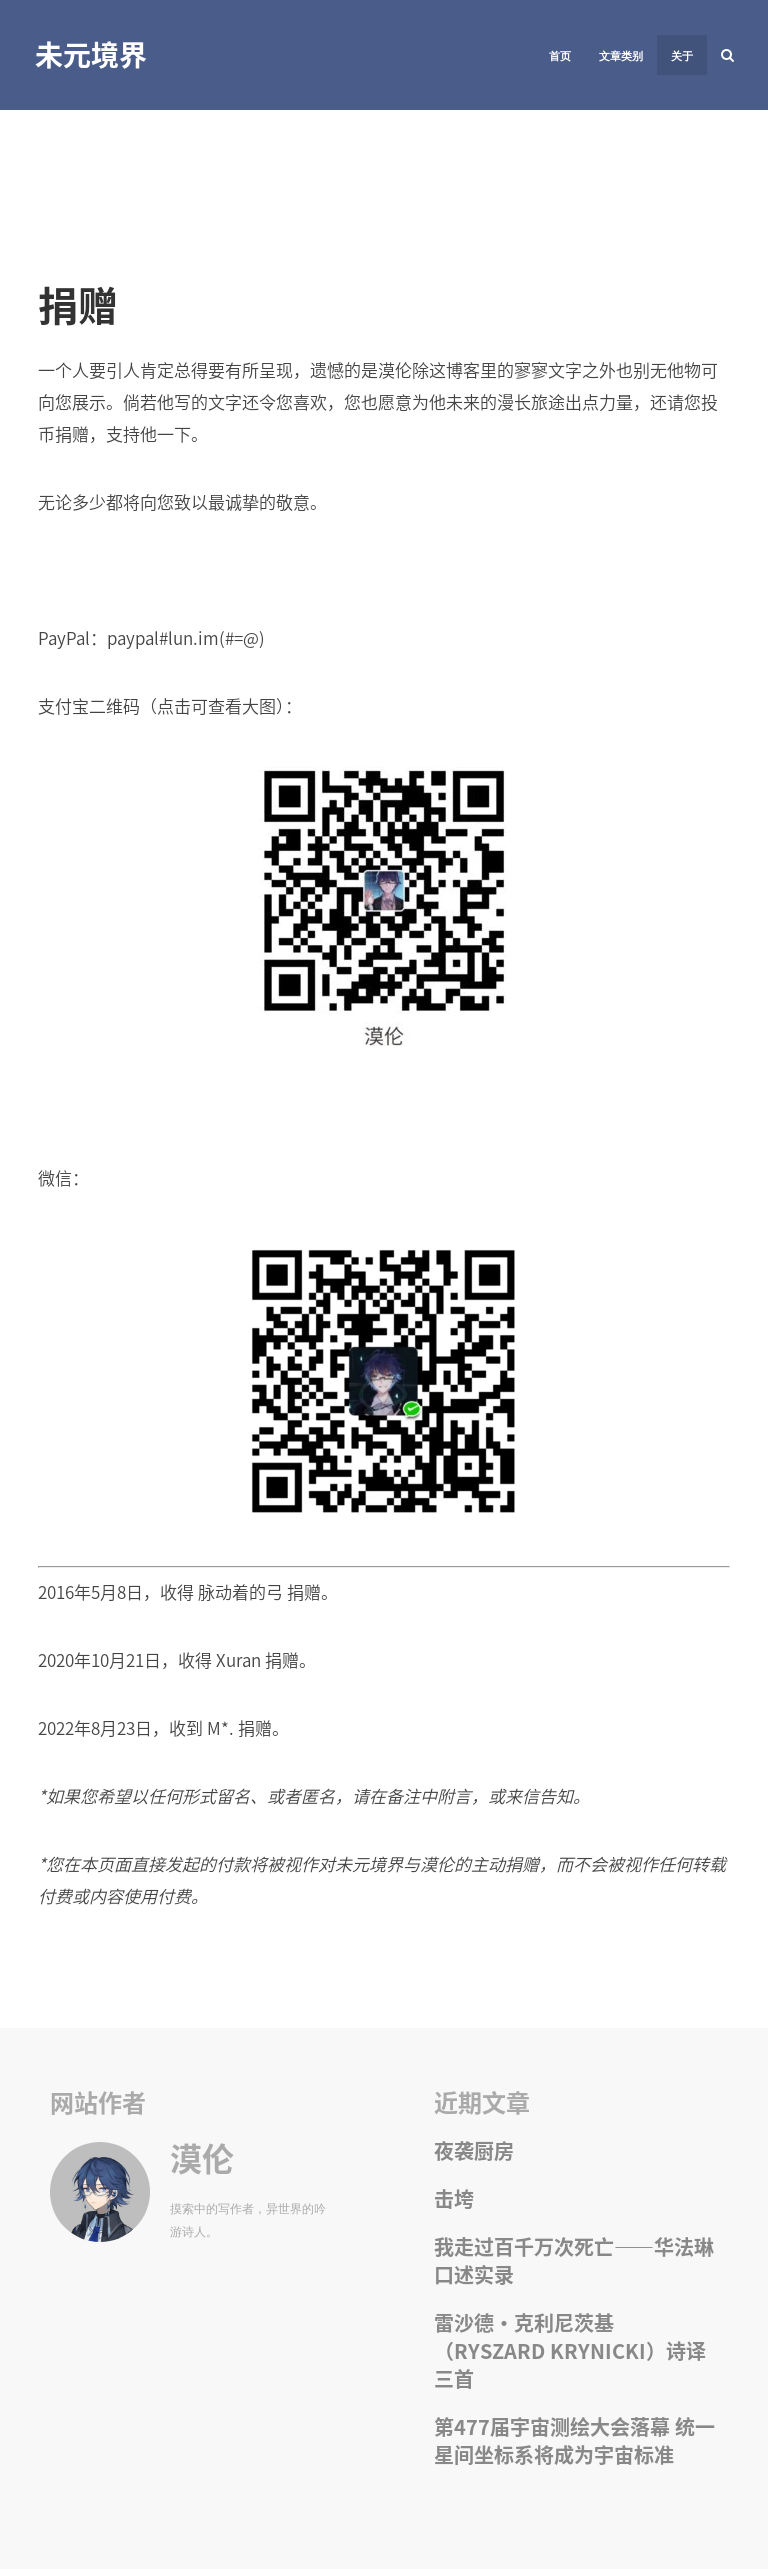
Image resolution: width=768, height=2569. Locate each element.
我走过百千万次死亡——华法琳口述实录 (574, 2260)
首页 (560, 56)
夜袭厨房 (474, 2150)
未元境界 (91, 54)
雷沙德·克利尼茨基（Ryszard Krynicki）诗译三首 (570, 2350)
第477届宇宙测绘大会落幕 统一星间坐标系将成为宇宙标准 (574, 2440)
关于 (682, 56)
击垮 (454, 2198)
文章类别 (621, 56)
